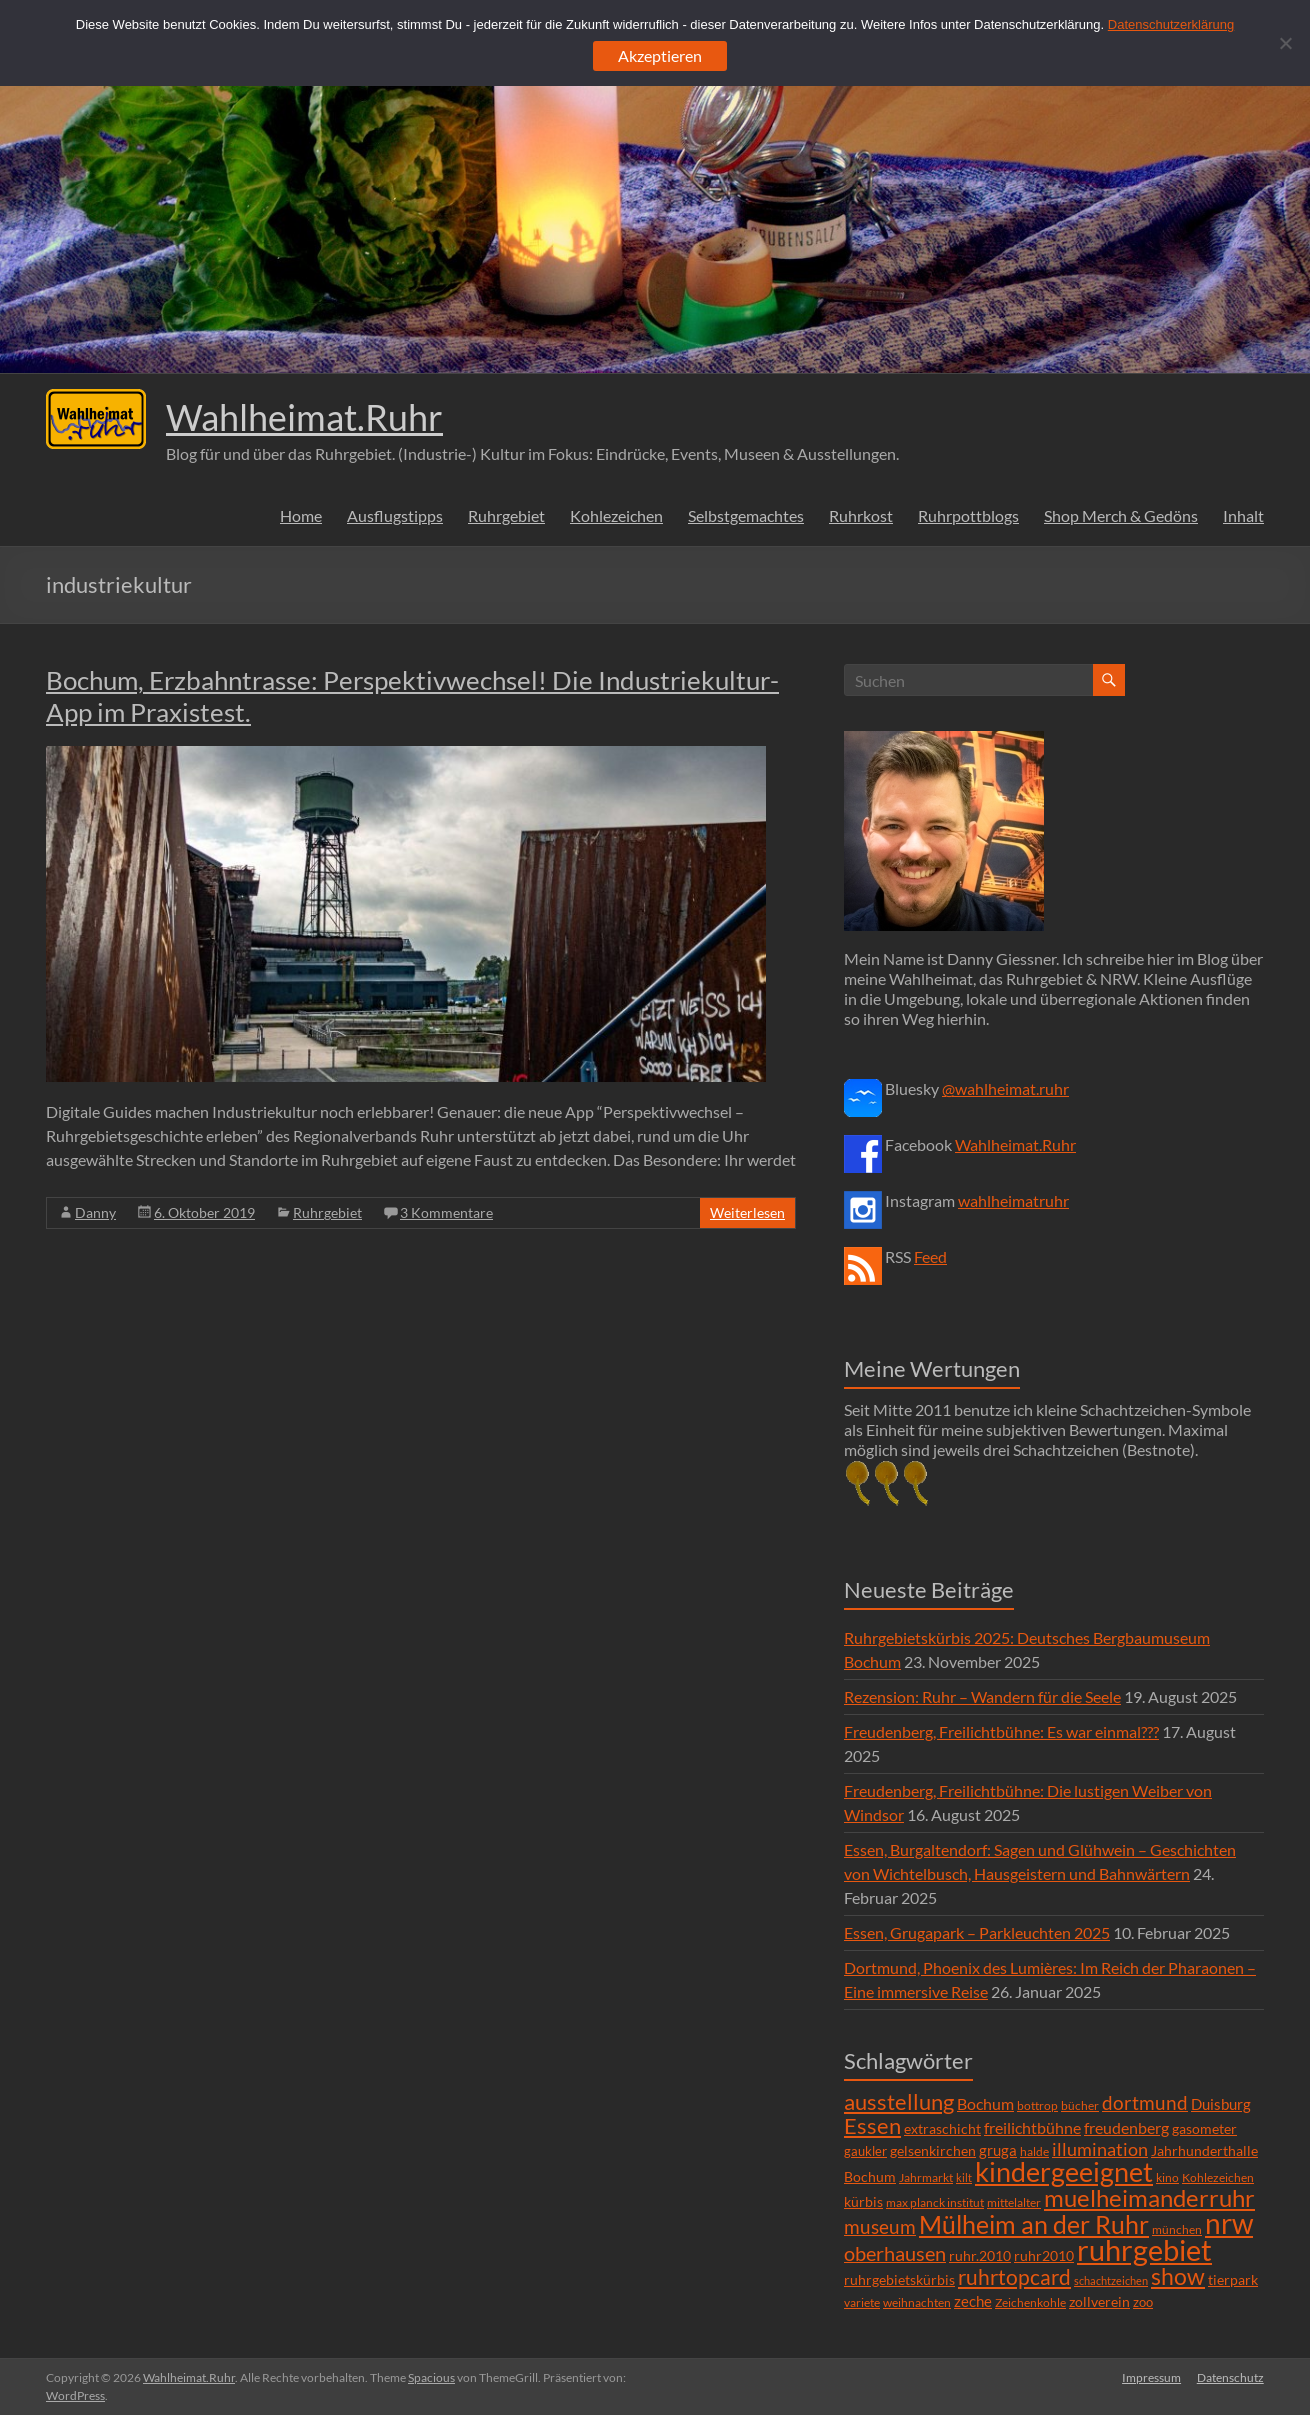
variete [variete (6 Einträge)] (862, 2302)
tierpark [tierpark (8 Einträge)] (1233, 2280)
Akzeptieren (660, 55)
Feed (930, 1256)
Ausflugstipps (395, 515)
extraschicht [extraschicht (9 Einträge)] (942, 2128)
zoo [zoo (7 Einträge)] (1143, 2302)
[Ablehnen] (1285, 43)
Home (301, 515)
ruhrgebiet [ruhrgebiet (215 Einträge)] (1144, 2249)
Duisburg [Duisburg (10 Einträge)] (1221, 2104)
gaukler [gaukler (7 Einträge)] (865, 2151)
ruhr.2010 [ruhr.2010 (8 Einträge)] (980, 2256)
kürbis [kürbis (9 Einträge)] (863, 2201)
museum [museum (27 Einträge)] (880, 2226)
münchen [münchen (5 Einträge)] (1177, 2229)
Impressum (1151, 2377)
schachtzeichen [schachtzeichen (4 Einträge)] (1111, 2280)
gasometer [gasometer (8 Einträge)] (1204, 2129)
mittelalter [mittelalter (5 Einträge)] (1014, 2202)
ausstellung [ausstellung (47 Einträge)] (899, 2101)
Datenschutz (1230, 2377)
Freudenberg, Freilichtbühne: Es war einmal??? (1001, 1731)
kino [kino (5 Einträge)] (1167, 2177)
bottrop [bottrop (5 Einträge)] (1037, 2105)
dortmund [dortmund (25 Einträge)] (1145, 2102)
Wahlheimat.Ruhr (304, 417)
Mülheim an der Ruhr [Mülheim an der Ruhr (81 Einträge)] (1034, 2224)
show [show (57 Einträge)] (1178, 2276)
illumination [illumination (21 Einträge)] (1100, 2149)
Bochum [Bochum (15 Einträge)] (985, 2103)
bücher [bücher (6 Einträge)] (1080, 2105)
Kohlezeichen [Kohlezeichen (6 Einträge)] (1218, 2177)
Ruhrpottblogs (968, 515)
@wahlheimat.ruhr (1005, 1088)
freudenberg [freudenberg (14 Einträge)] (1126, 2127)
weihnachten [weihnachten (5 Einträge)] (917, 2302)
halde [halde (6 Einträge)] (1034, 2151)
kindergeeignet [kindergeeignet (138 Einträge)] (1064, 2171)
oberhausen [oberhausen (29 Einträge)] (895, 2253)
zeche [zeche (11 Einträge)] (973, 2301)
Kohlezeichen (616, 515)
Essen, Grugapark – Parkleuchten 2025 (977, 1932)
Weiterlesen (747, 1212)
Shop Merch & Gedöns (1121, 515)
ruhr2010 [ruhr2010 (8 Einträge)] (1044, 2256)
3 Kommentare (446, 1212)
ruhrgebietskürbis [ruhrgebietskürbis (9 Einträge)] (899, 2279)
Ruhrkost (861, 515)
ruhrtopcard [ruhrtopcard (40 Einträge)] (1014, 2276)
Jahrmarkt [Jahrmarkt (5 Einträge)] (926, 2177)
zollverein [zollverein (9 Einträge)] (1099, 2301)
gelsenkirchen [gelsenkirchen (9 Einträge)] (933, 2150)
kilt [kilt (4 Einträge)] (964, 2177)
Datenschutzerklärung (1171, 24)
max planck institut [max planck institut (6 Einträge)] (935, 2202)
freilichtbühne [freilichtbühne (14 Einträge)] (1032, 2127)
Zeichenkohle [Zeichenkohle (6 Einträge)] (1030, 2302)
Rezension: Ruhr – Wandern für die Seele (982, 1696)
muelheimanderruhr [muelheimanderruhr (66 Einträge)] (1149, 2198)
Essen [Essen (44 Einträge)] (872, 2126)
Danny (95, 1212)
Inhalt (1243, 515)
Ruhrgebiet (506, 515)
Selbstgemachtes (746, 515)
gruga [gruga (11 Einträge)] (998, 2150)
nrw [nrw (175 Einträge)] (1229, 2223)
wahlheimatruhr (1013, 1200)
